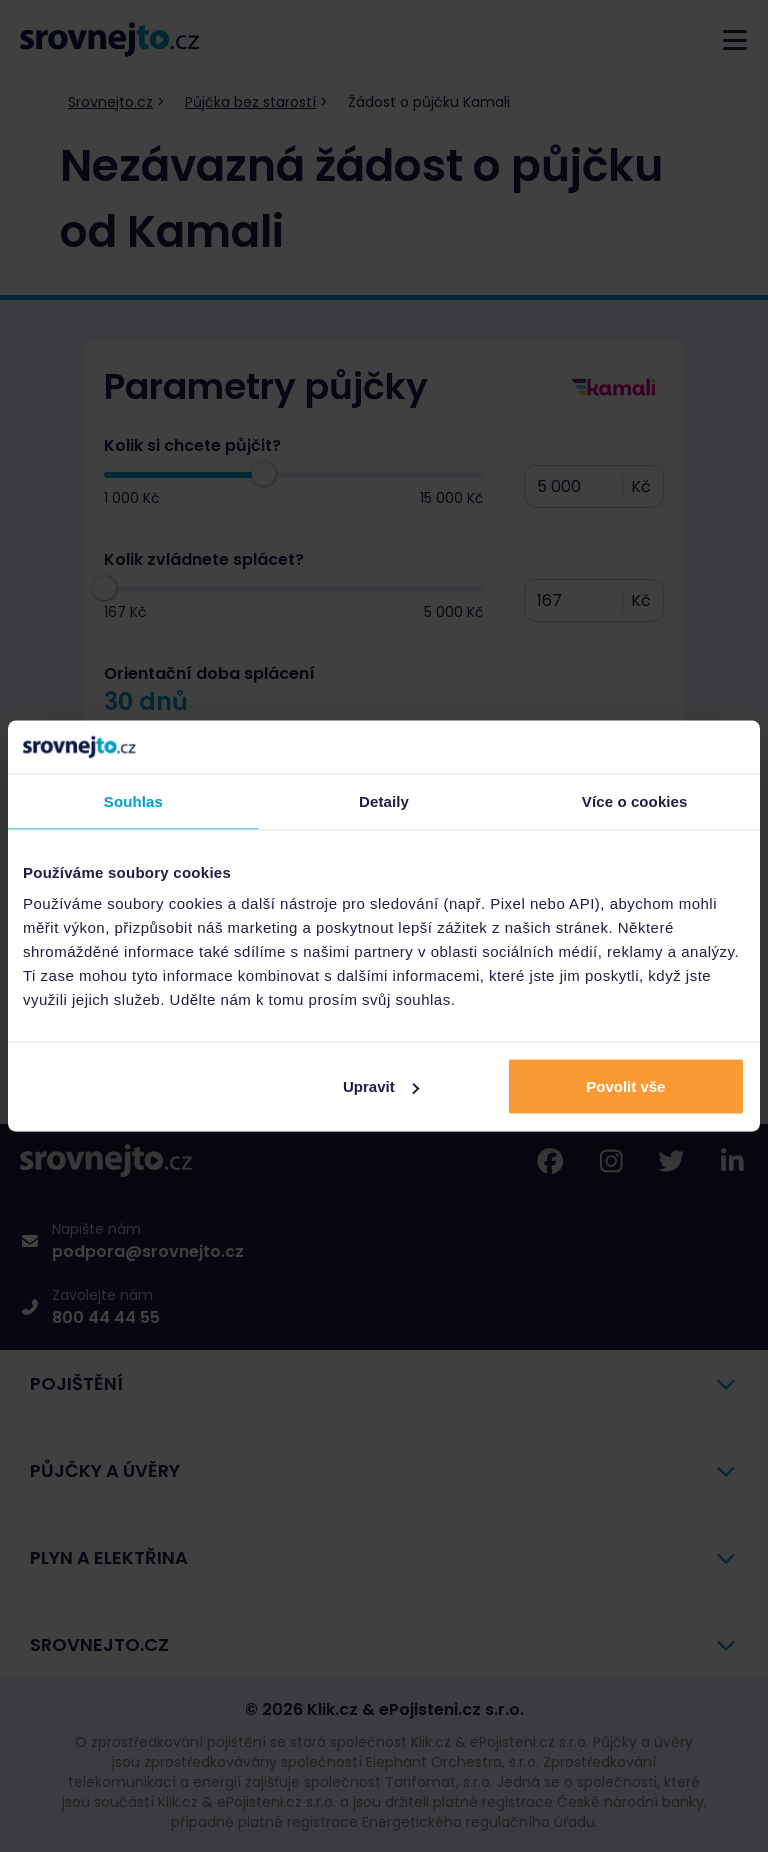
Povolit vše (625, 1086)
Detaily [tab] (384, 800)
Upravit (381, 1086)
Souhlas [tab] (133, 800)
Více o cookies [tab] (635, 800)
